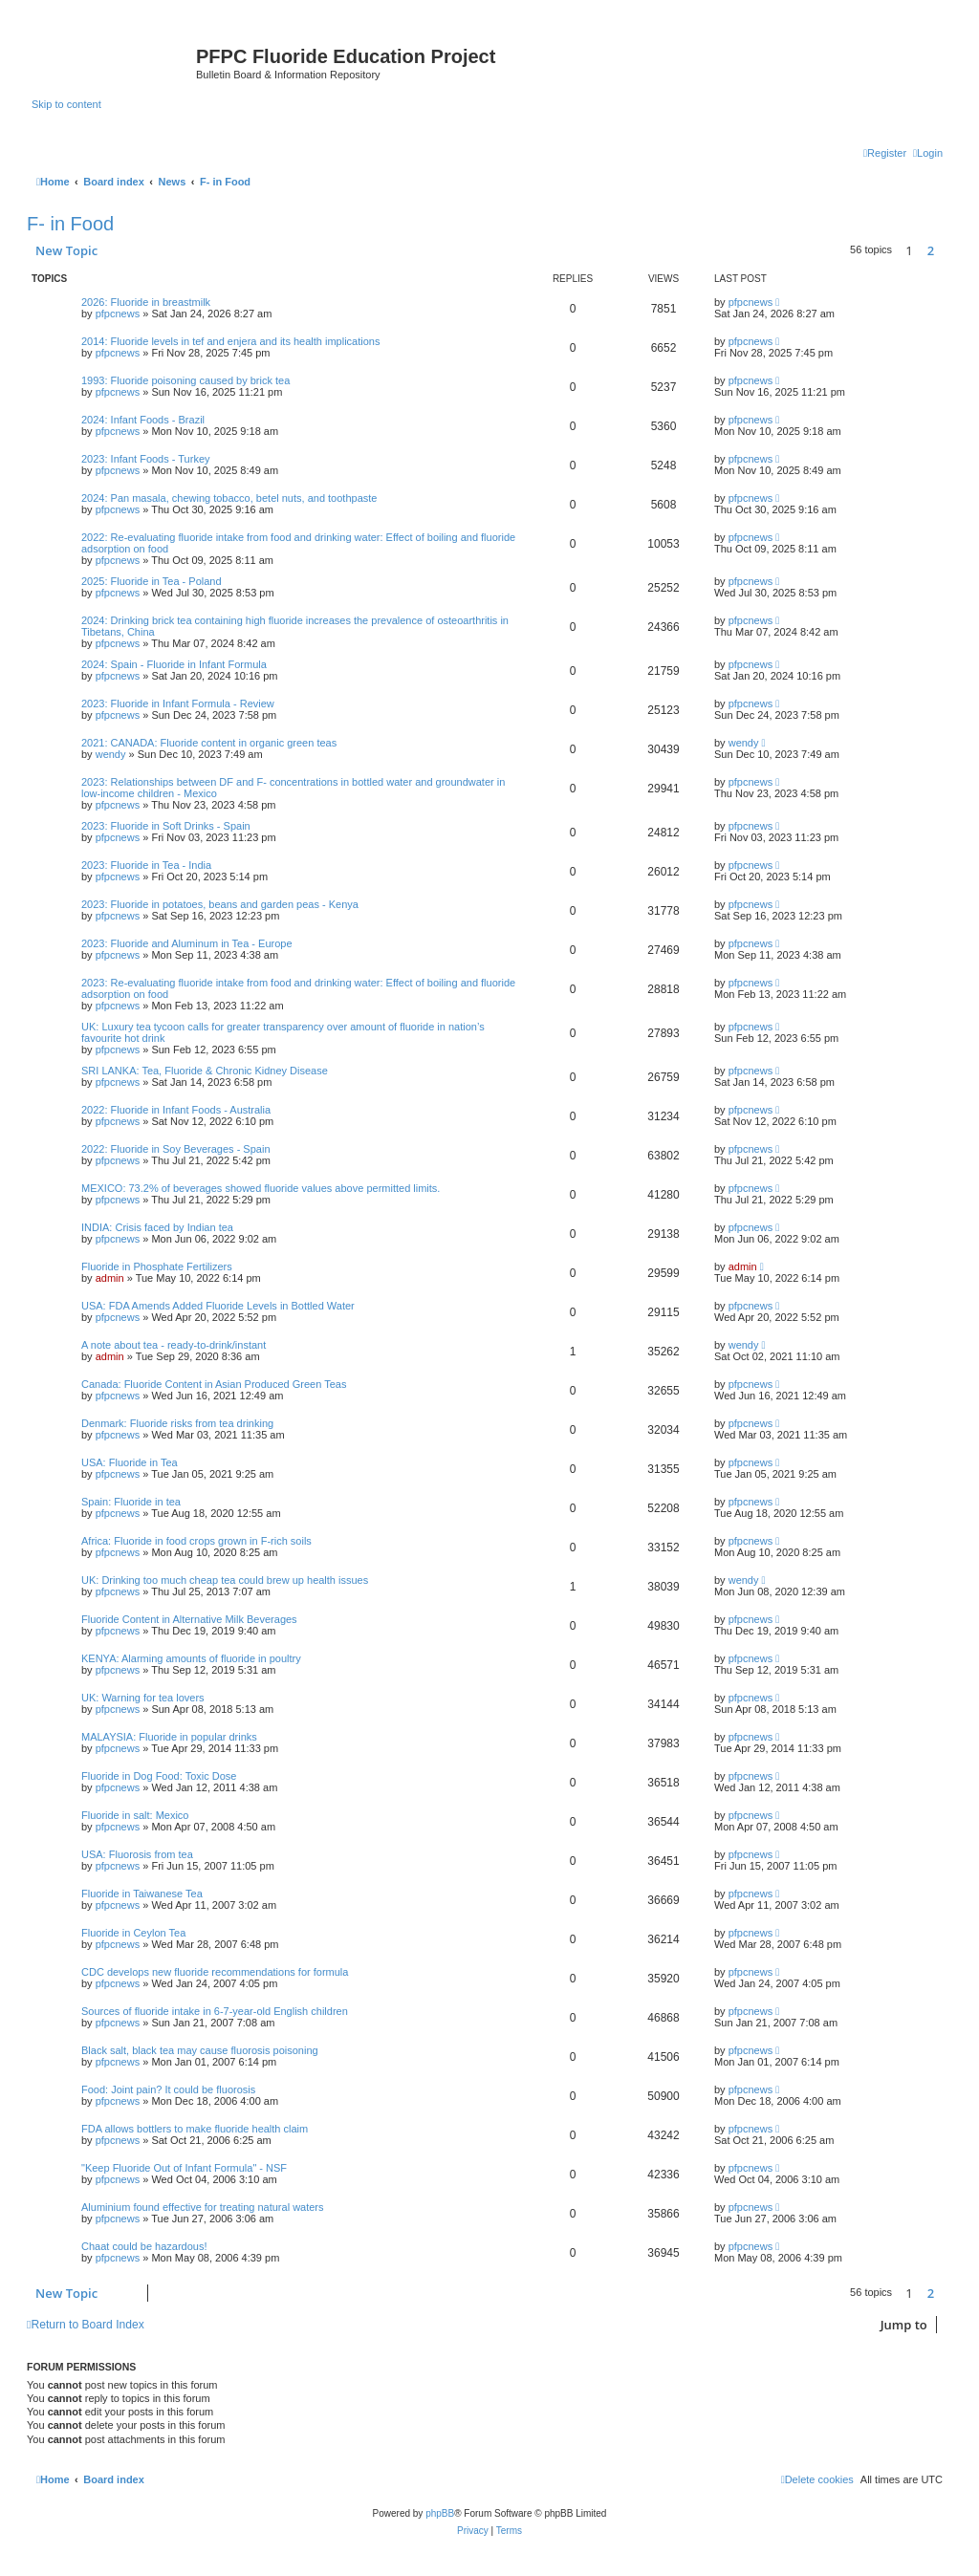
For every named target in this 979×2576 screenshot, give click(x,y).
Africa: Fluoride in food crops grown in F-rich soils (196, 1541)
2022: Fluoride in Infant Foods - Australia (176, 1109)
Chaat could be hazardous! (144, 2246)
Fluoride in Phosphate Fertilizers (156, 1266)
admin (110, 1278)
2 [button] (930, 250)
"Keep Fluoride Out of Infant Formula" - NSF (184, 2168)
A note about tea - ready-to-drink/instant (173, 1345)
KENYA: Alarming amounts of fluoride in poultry (191, 1658)
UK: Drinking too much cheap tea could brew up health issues (224, 1580)
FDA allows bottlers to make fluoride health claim (194, 2128)
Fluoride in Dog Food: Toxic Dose (158, 1776)
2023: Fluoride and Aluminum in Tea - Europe (187, 943)
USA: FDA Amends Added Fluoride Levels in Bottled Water (218, 1305)
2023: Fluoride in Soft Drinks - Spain (165, 826)
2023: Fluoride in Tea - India (146, 865)
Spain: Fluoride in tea (131, 1501)
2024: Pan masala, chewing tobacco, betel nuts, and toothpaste (229, 498)
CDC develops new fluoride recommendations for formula (214, 1972)
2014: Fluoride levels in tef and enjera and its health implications (230, 341)
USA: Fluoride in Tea (129, 1462)
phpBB (439, 2513)
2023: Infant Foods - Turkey (145, 459)
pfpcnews (118, 313)
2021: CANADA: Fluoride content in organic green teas (209, 742)
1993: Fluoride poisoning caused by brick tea (185, 380)
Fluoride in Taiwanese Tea (142, 1893)
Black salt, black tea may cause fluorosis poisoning (199, 2050)
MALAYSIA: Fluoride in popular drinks (169, 1737)
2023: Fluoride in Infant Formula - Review (177, 703)
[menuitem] (928, 153)
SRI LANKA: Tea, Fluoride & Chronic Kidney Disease (204, 1070)
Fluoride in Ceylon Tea (133, 1932)
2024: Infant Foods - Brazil (143, 419)
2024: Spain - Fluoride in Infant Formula (174, 664)
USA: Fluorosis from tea (137, 1854)
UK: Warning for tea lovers (143, 1697)
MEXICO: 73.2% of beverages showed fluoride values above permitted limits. (260, 1188)
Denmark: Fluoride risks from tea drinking (177, 1423)
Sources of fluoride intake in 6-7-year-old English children (214, 2011)
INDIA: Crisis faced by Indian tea (157, 1227)
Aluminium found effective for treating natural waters (202, 2207)
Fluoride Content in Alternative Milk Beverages (189, 1619)
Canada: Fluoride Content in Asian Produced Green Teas (213, 1384)
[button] (947, 250)
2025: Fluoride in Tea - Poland (151, 581)
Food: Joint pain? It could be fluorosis (168, 2089)
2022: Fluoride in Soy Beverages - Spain (176, 1149)
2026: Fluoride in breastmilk (145, 302)
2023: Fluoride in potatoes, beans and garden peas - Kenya (220, 904)
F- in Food (70, 223)
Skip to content (66, 104)
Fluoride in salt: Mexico (135, 1815)
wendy (111, 754)
